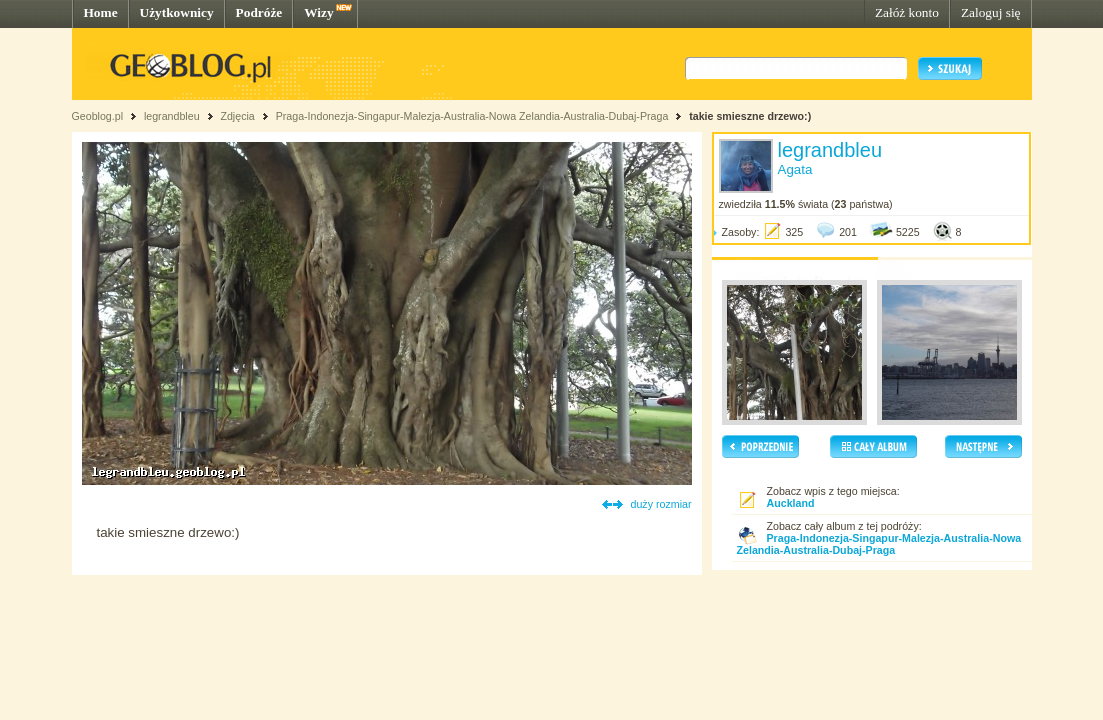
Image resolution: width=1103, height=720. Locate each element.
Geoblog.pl (98, 116)
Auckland (791, 503)
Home (101, 12)
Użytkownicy (177, 12)
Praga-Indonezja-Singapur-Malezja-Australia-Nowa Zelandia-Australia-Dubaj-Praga (472, 116)
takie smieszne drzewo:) (750, 116)
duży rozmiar (661, 504)
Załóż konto (907, 12)
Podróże (259, 12)
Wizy (318, 12)
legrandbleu (172, 116)
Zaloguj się (991, 12)
